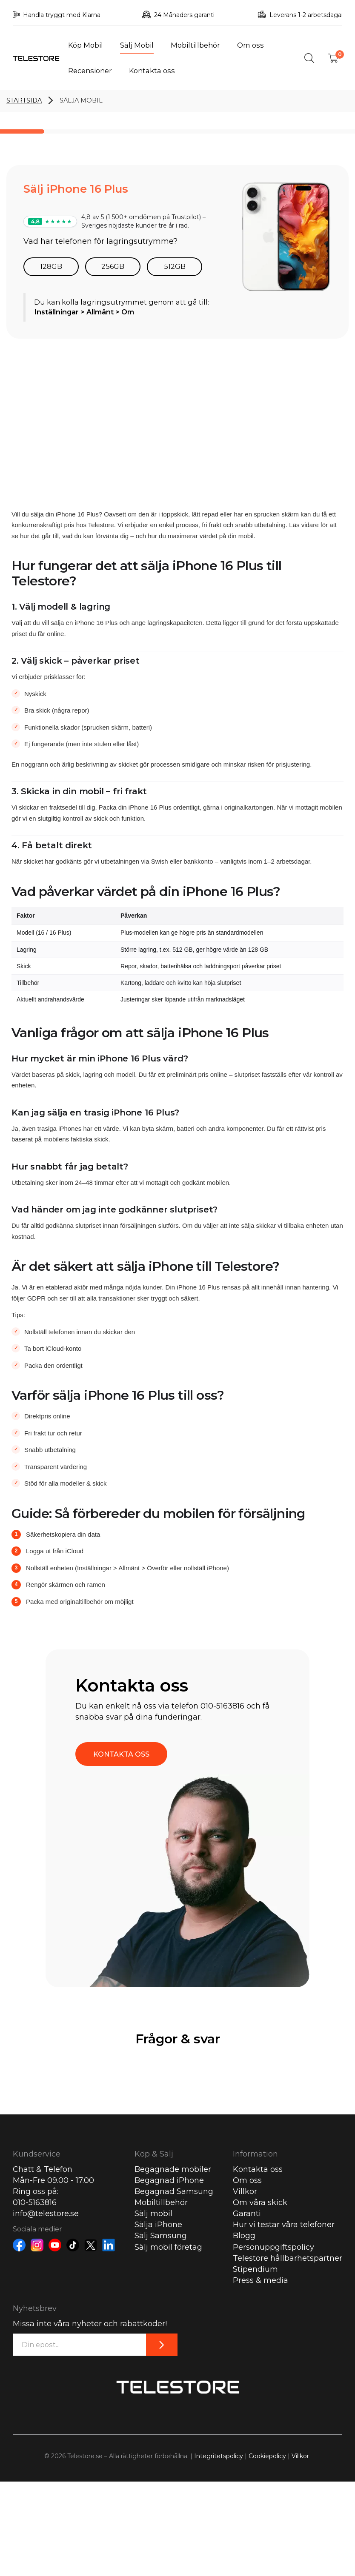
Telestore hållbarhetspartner (287, 2258)
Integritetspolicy (218, 2456)
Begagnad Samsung (174, 2191)
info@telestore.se (46, 2213)
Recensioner (90, 70)
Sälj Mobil (137, 45)
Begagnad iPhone (169, 2180)
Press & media (260, 2280)
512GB (175, 266)
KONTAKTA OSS (121, 1754)
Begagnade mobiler (173, 2169)
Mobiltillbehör (195, 45)
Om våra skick (260, 2202)
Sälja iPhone (158, 2224)
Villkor (245, 2191)
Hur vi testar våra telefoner (284, 2224)
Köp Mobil (85, 45)
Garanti (247, 2213)
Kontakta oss (152, 70)
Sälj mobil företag (168, 2247)
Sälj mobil (153, 2213)
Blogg (244, 2235)
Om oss (250, 45)
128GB (51, 266)
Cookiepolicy (267, 2456)
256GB (112, 266)
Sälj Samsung (161, 2235)
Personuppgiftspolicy (273, 2247)
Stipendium (255, 2269)
